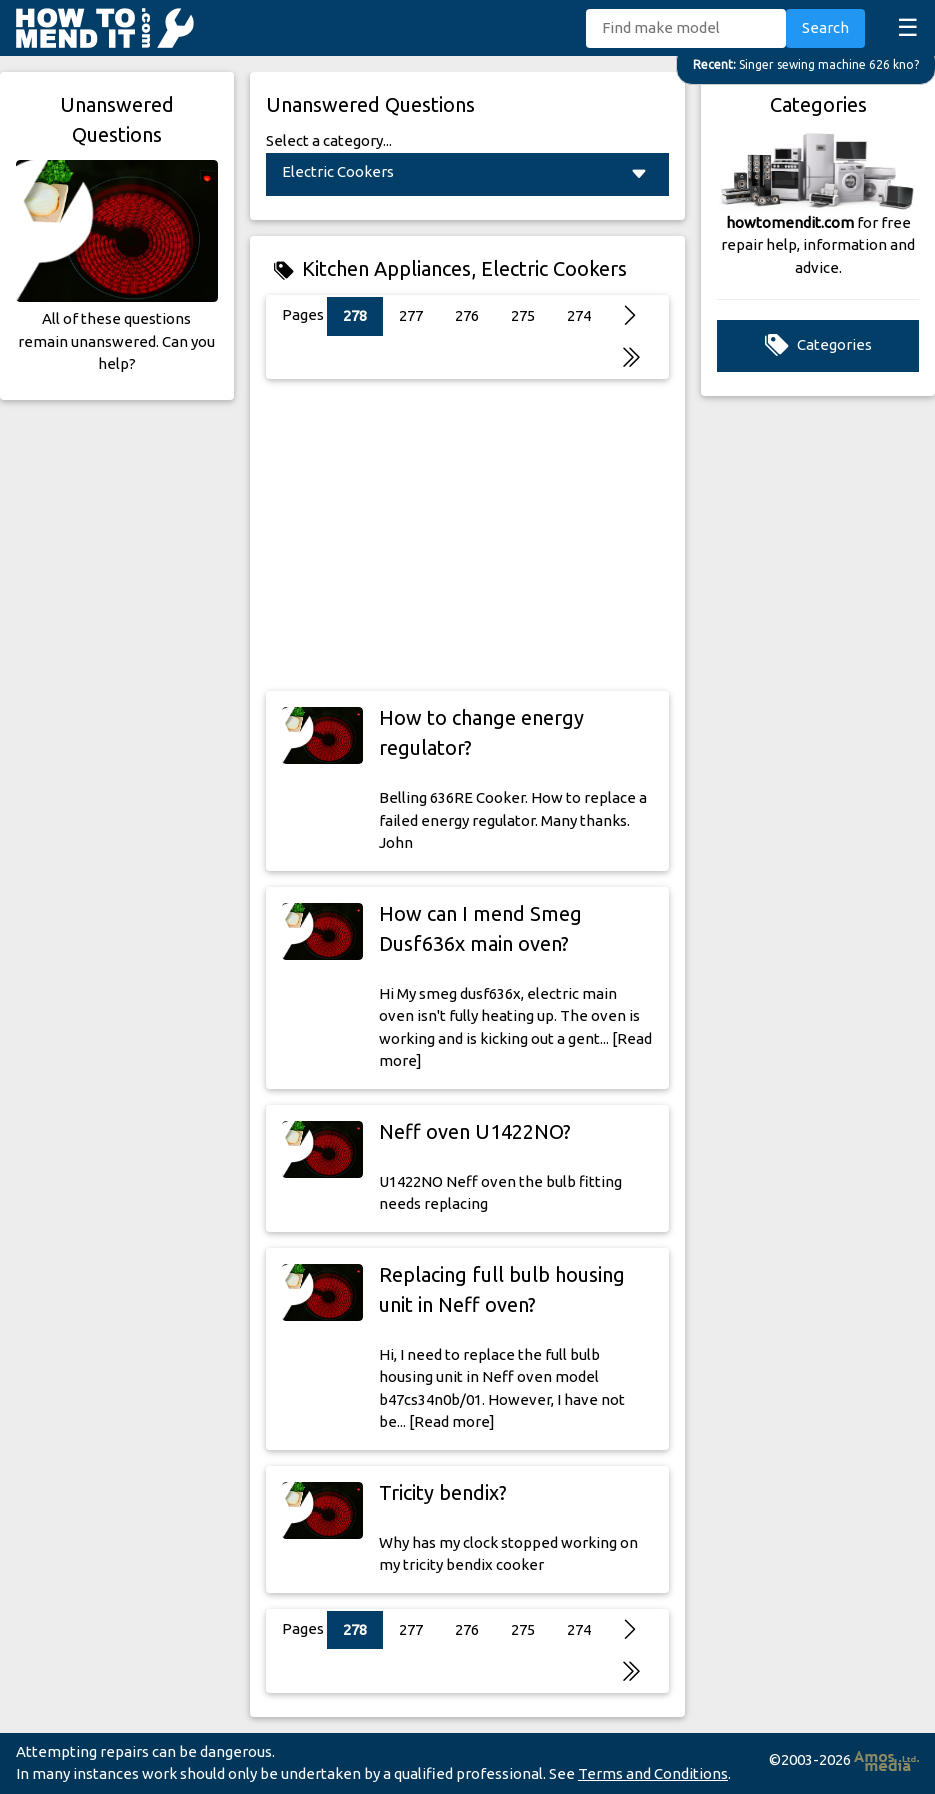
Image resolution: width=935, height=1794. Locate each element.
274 (579, 315)
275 (523, 315)
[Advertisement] (467, 535)
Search (825, 27)
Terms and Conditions (653, 1773)
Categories (818, 345)
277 (411, 315)
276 (467, 315)
